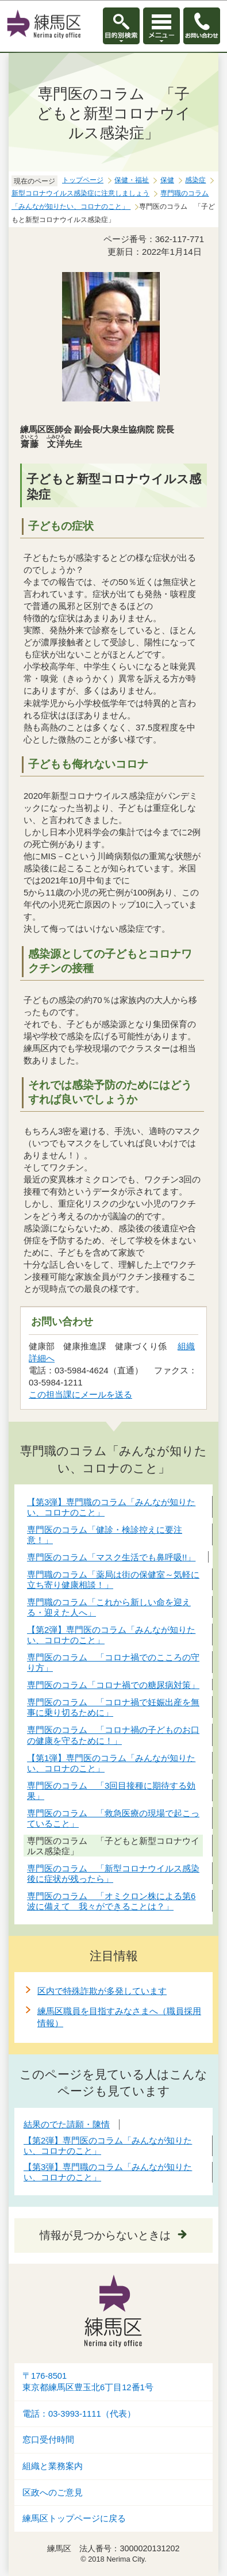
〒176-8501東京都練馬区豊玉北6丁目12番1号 (87, 2382)
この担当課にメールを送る (80, 1394)
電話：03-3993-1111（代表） (79, 2413)
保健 (167, 180)
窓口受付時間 (48, 2439)
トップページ (82, 180)
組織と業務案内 (52, 2466)
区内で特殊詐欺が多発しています (102, 1991)
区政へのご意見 (52, 2492)
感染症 (195, 180)
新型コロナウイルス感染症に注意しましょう (80, 193)
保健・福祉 (131, 180)
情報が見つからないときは (105, 2235)
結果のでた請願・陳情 (67, 2124)
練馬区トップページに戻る (74, 2518)
